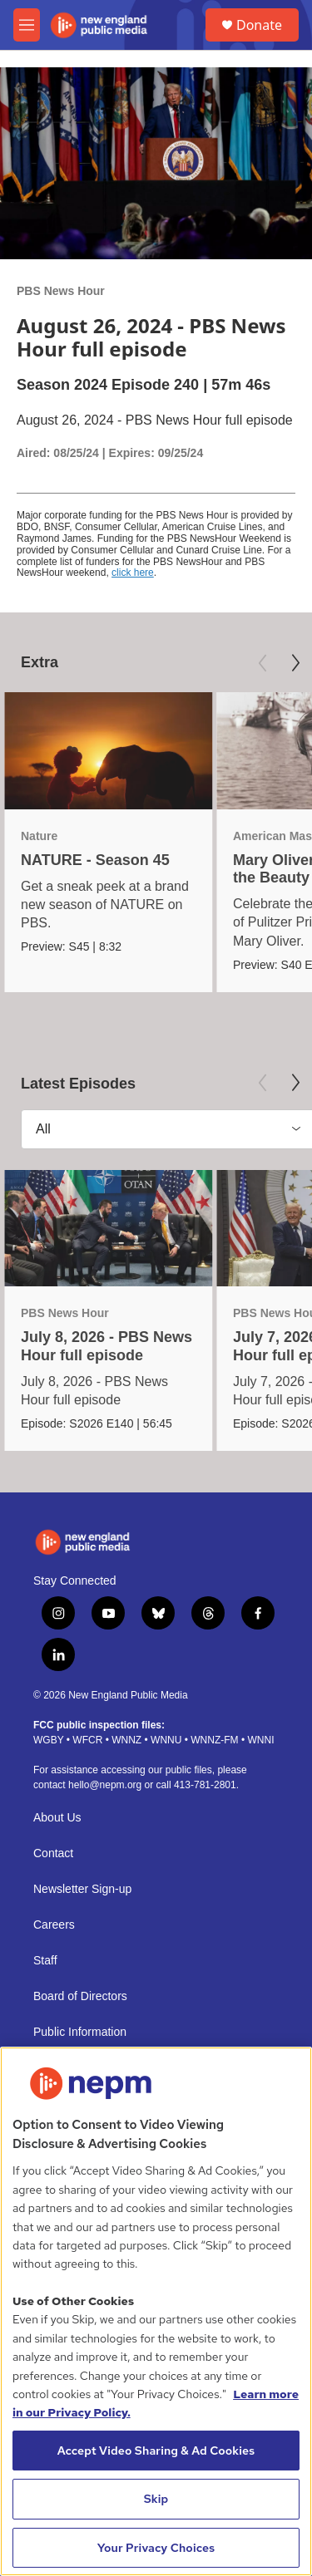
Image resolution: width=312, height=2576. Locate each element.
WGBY (48, 1740)
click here (132, 572)
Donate (259, 24)
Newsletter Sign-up (82, 1889)
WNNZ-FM (214, 1740)
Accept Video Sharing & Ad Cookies (156, 2450)
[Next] (295, 663)
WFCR (87, 1740)
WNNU (166, 1740)
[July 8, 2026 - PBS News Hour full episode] (108, 1228)
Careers (54, 1925)
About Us (57, 1818)
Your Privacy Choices (156, 2547)
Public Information (79, 2032)
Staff (45, 1960)
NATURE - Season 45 (95, 860)
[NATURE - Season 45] (108, 750)
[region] (156, 2311)
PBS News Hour (61, 290)
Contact (53, 1853)
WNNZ (126, 1740)
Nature (39, 836)
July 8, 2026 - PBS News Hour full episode (106, 1346)
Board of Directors (80, 1996)
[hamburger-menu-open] (26, 25)
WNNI (260, 1740)
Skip (156, 2498)
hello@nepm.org (104, 1785)
